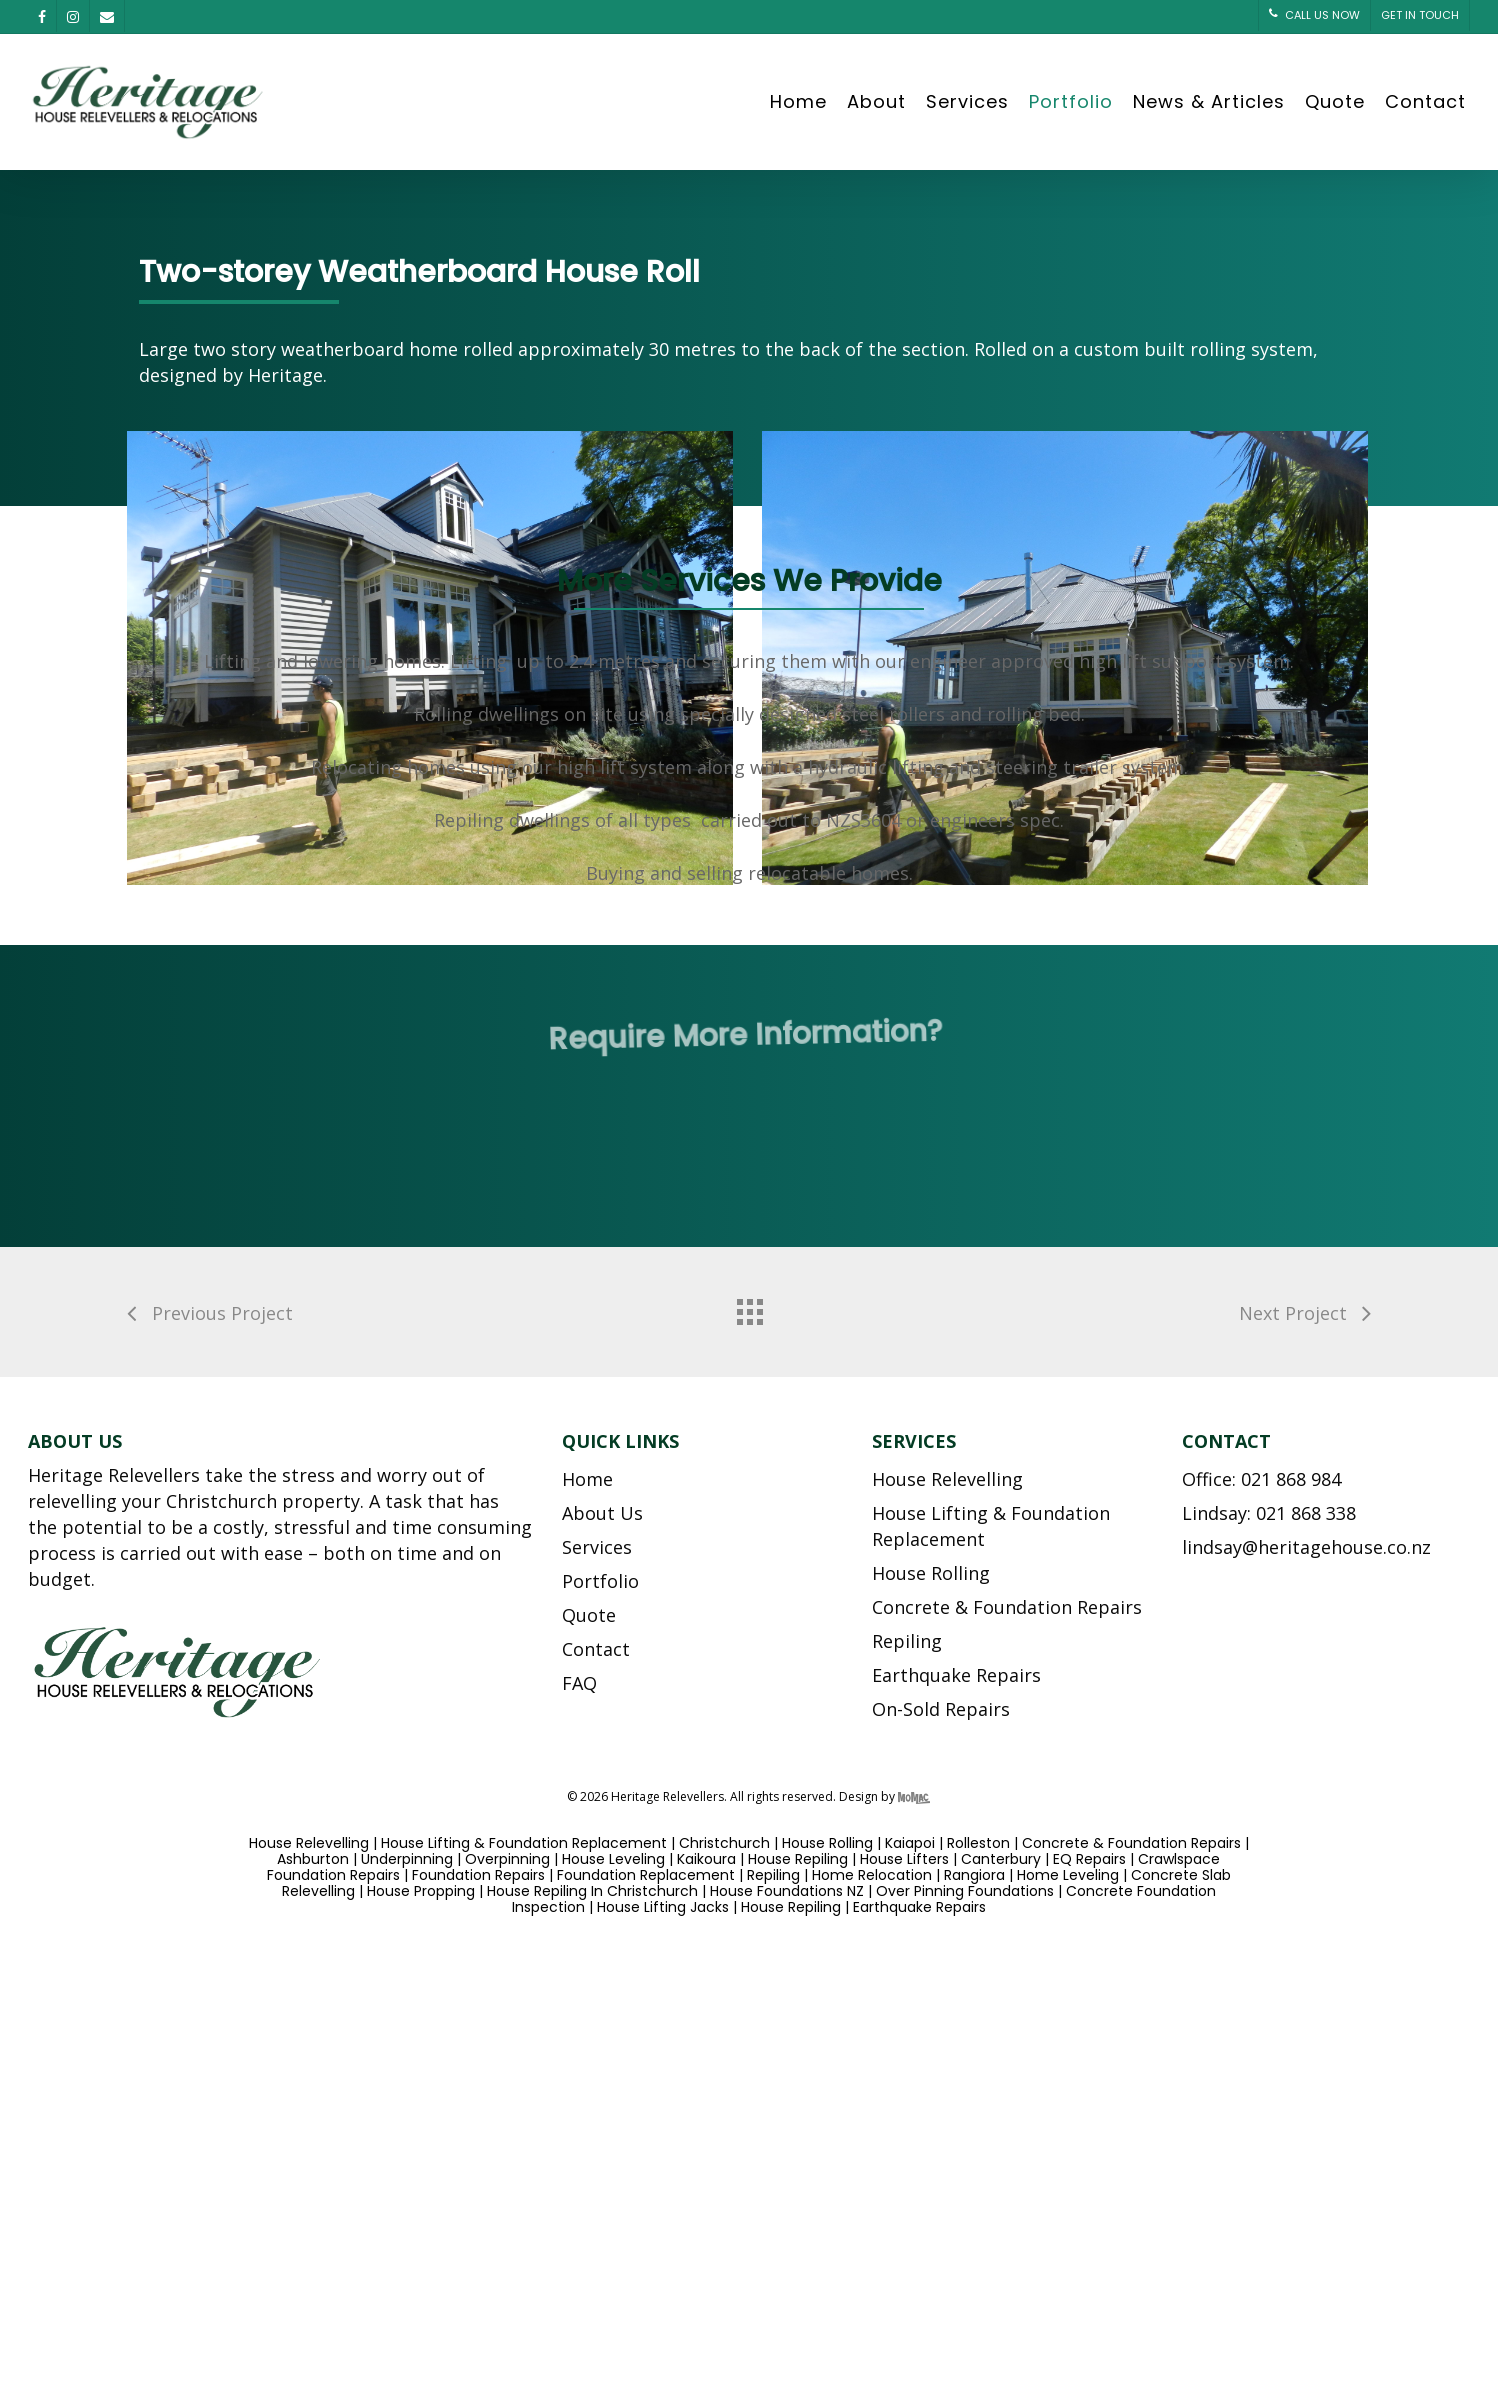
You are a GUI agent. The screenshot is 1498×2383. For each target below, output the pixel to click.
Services (967, 102)
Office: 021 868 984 (1261, 1479)
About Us (602, 1513)
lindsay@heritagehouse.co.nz (1306, 1547)
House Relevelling (947, 1479)
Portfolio (1071, 102)
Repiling (907, 1641)
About (876, 102)
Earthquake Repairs (956, 1675)
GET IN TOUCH (1420, 15)
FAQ (579, 1683)
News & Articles (1209, 102)
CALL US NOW (1314, 15)
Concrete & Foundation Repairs (1007, 1607)
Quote (1335, 102)
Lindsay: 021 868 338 (1269, 1513)
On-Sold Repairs (941, 1709)
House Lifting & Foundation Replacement (991, 1526)
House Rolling (931, 1573)
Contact (1425, 102)
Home (798, 102)
